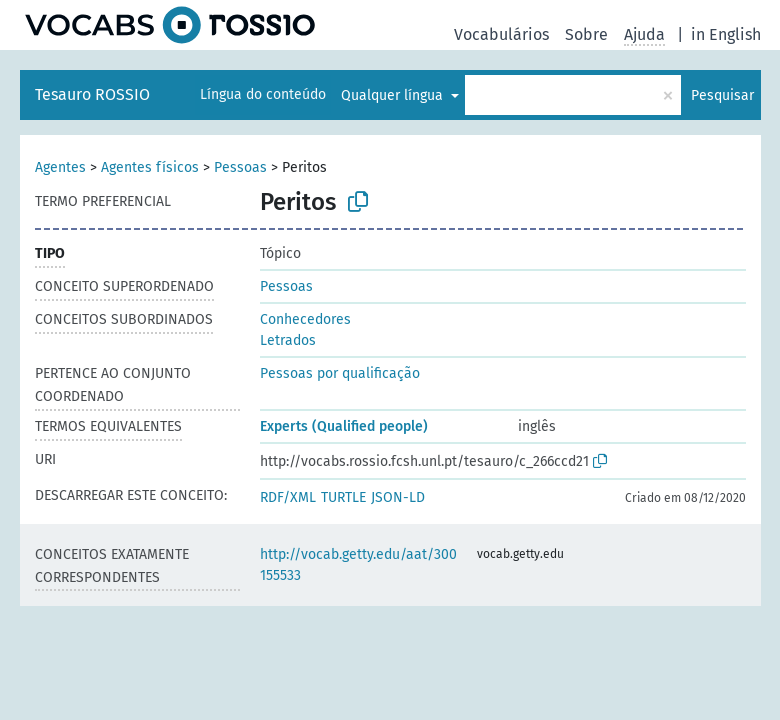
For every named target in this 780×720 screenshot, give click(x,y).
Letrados (288, 340)
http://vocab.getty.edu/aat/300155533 (358, 565)
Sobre (586, 34)
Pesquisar (722, 95)
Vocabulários (501, 34)
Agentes (60, 167)
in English (726, 34)
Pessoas (240, 167)
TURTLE (343, 497)
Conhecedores (305, 319)
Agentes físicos (150, 167)
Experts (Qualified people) (344, 426)
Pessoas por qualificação (340, 373)
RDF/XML (288, 497)
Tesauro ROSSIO (92, 94)
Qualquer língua (394, 95)
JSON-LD (398, 497)
